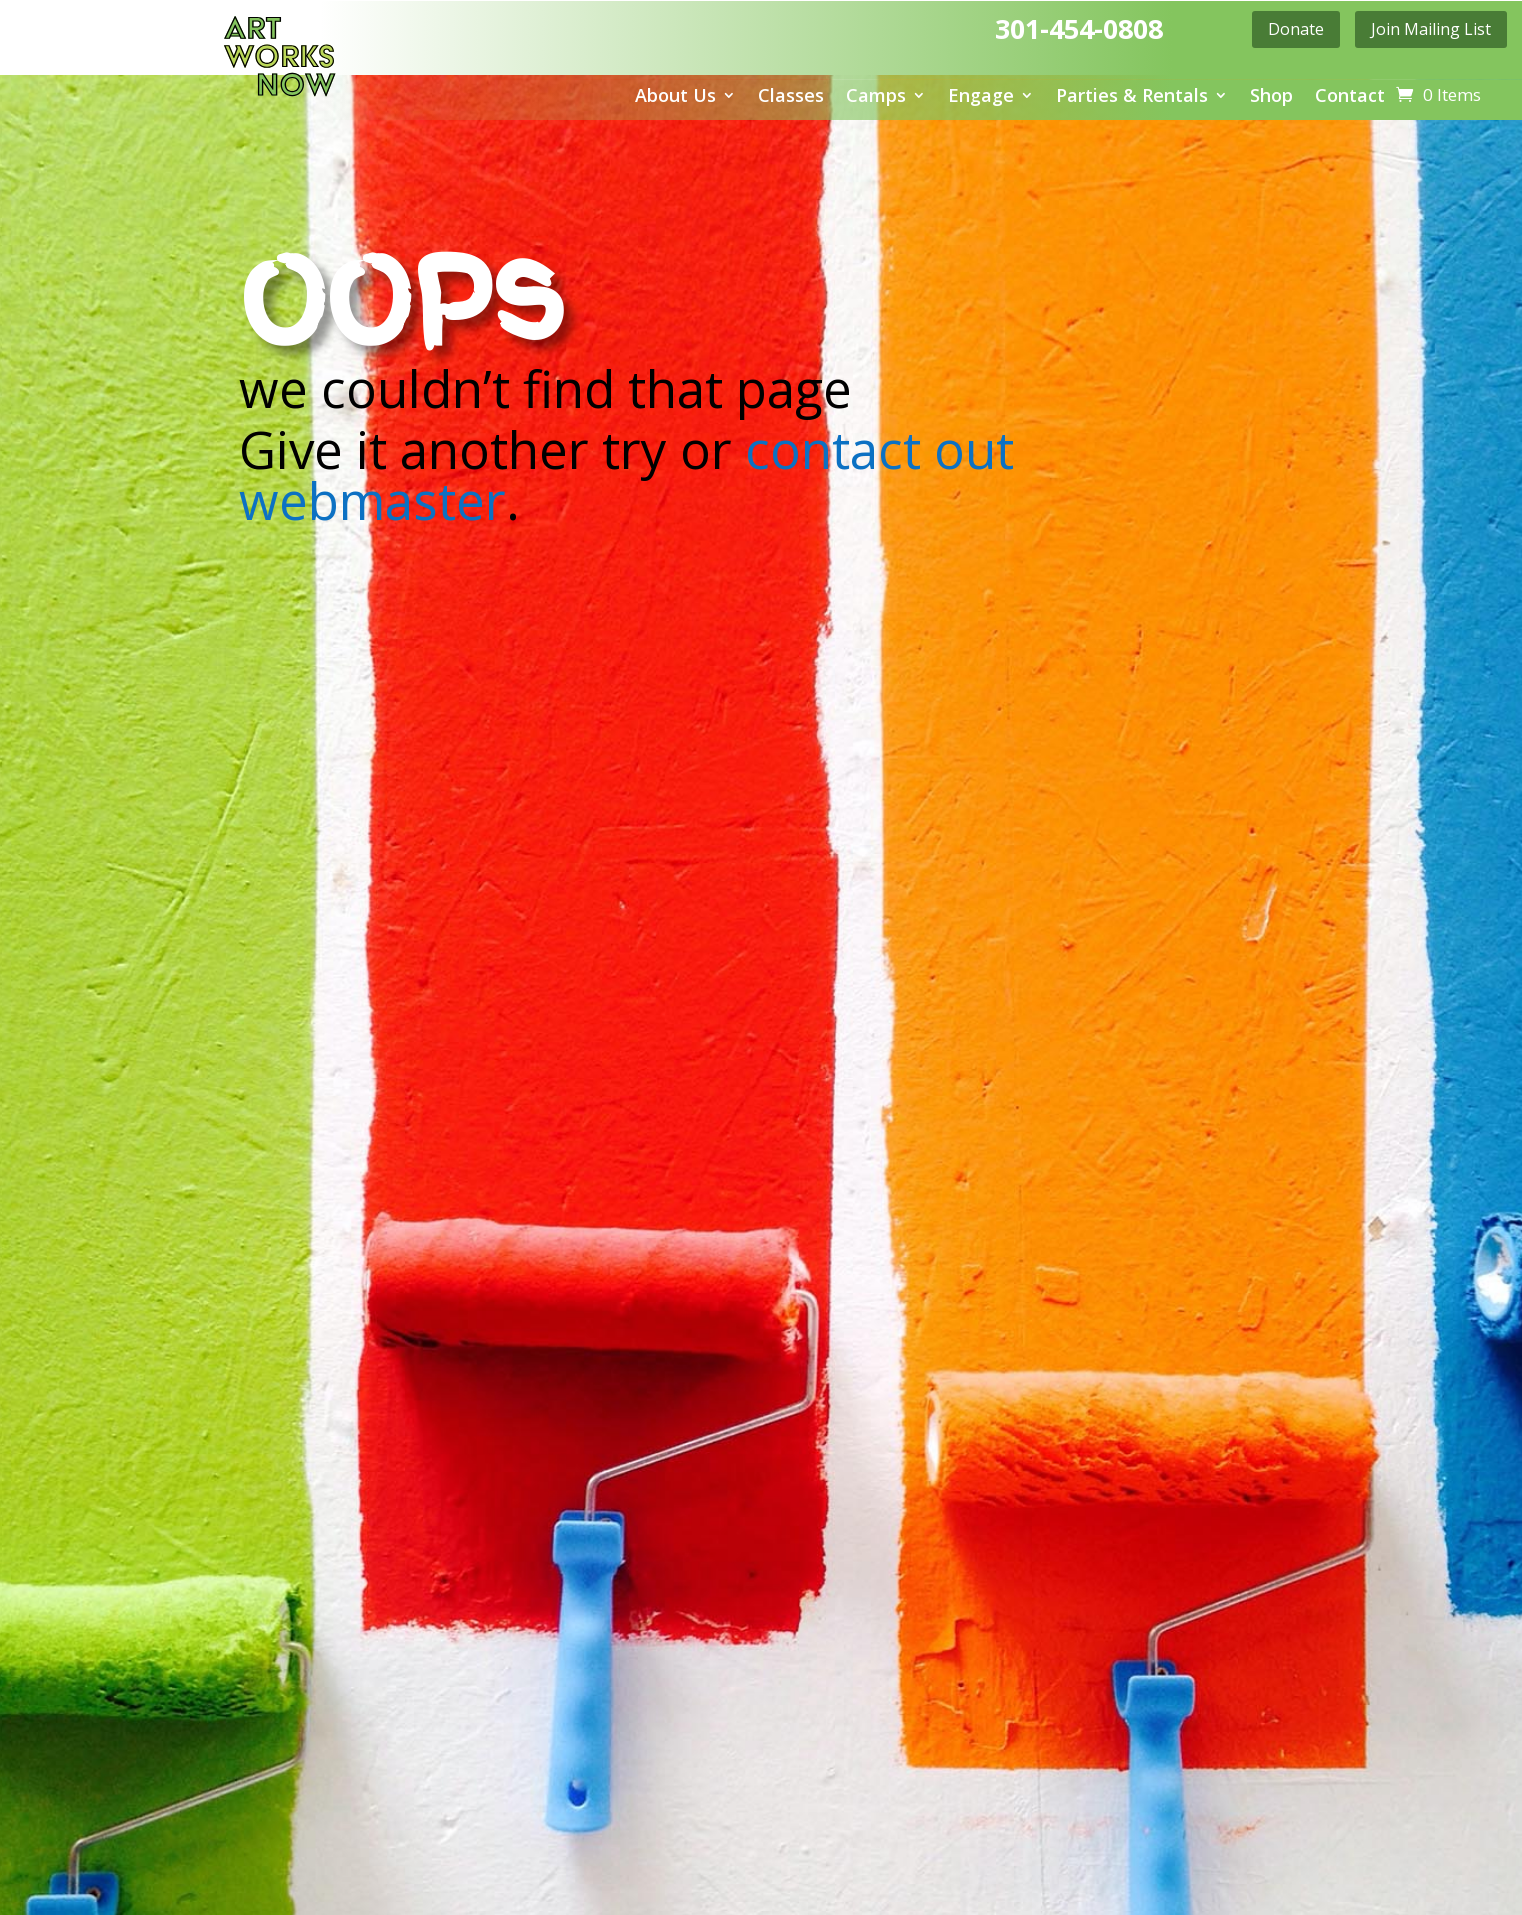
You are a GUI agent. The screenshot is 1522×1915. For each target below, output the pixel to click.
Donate (1296, 29)
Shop (1271, 97)
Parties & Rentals (1132, 97)
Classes (791, 97)
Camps (876, 97)
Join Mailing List (1431, 29)
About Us (675, 97)
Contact (1350, 97)
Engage (981, 97)
